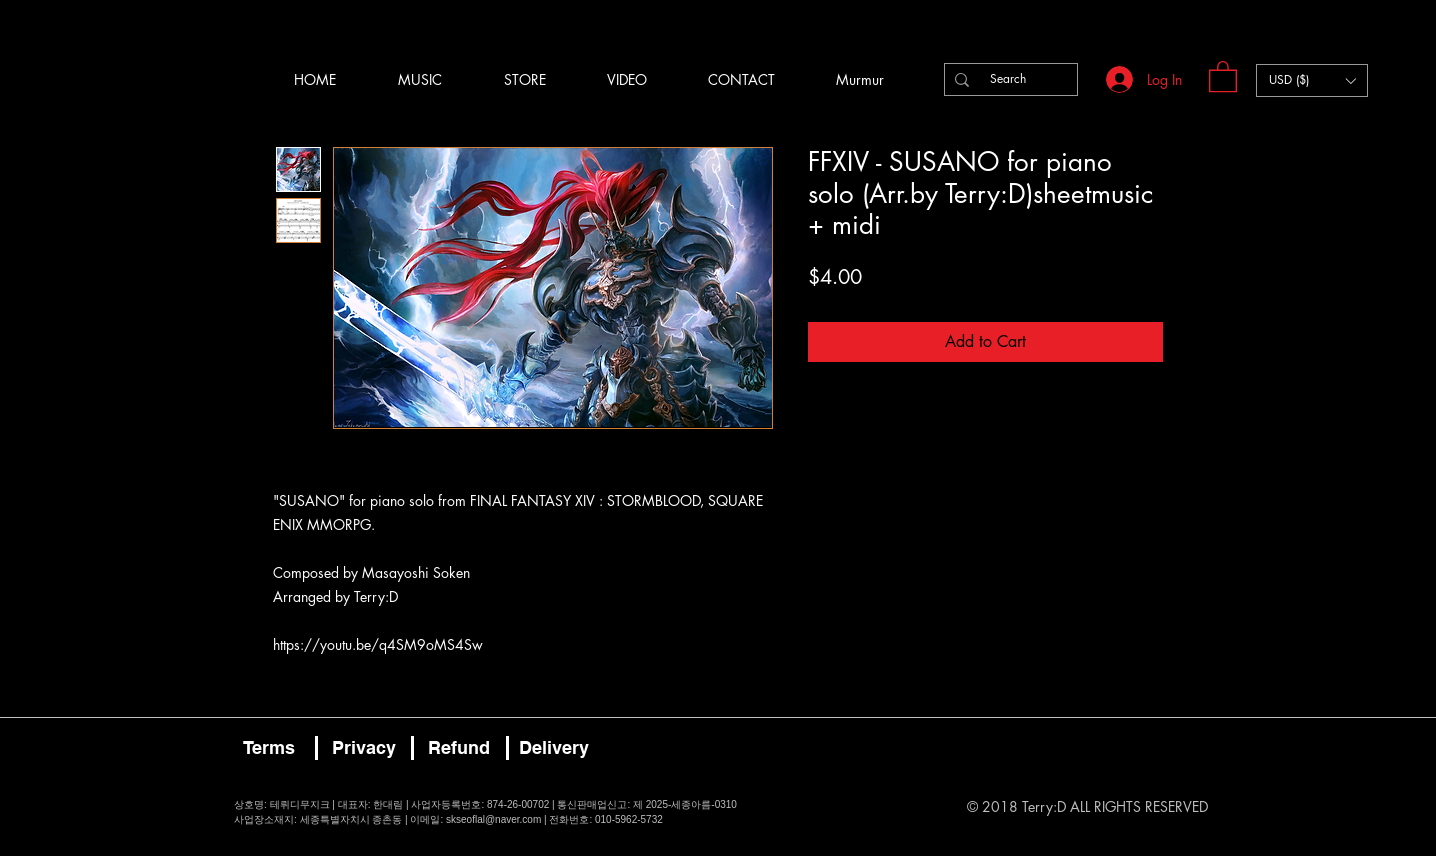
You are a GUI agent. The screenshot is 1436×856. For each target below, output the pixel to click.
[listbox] (1312, 80)
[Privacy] (364, 748)
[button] (1223, 75)
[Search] (1008, 79)
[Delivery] (554, 748)
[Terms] (269, 748)
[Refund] (459, 748)
